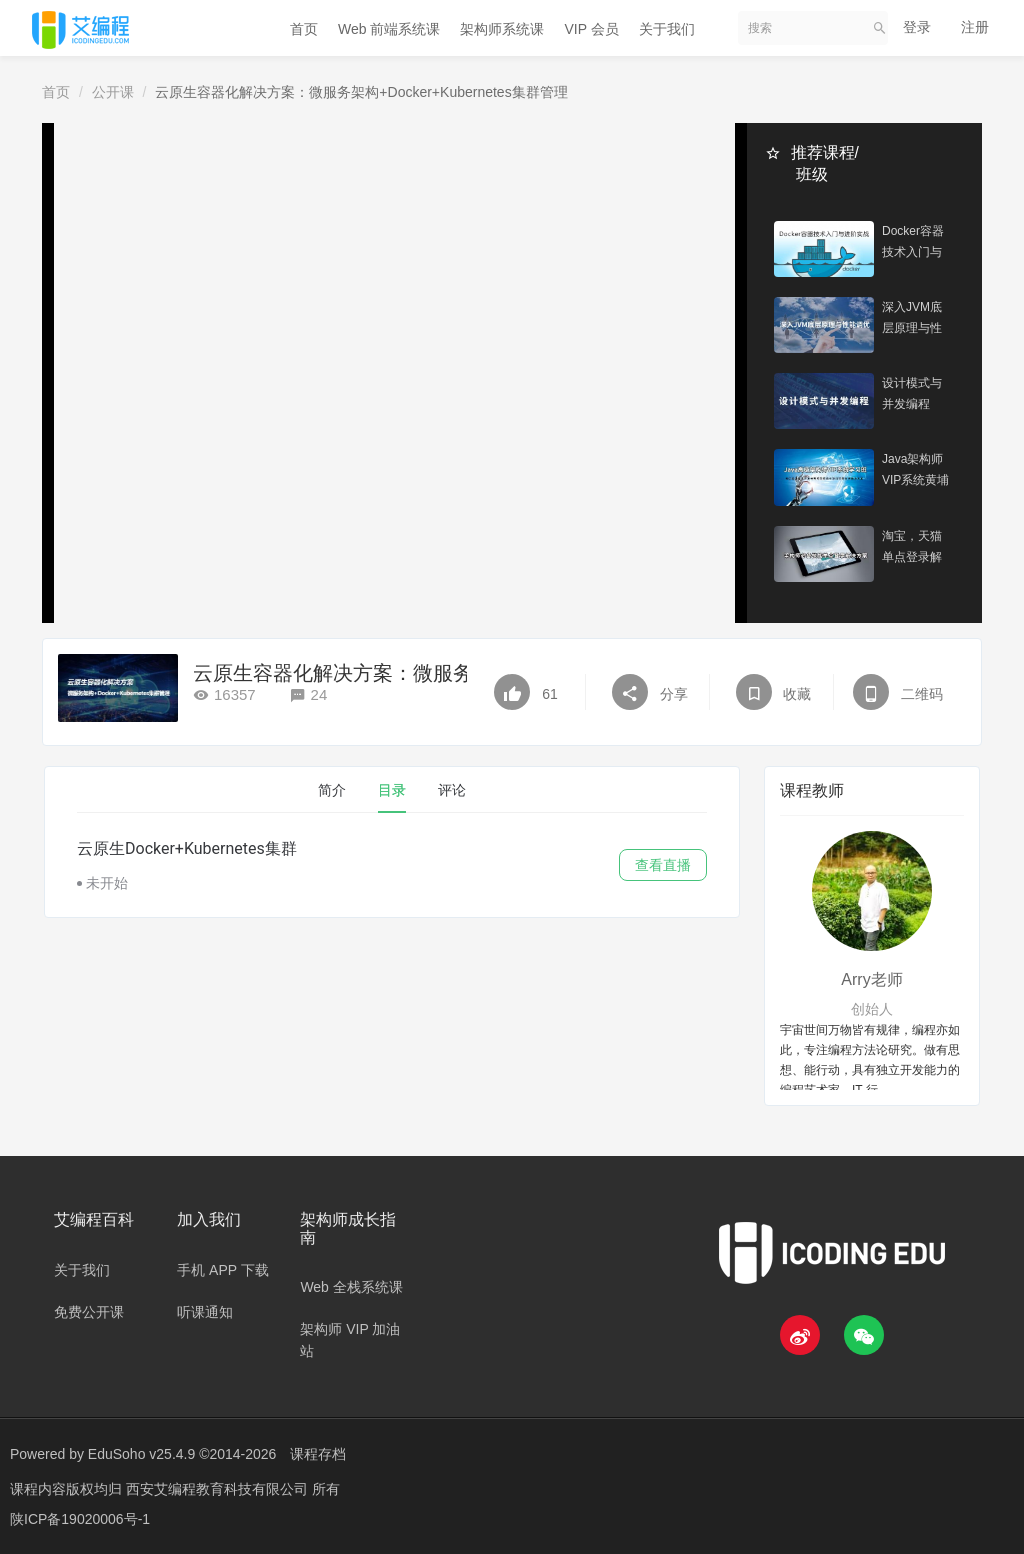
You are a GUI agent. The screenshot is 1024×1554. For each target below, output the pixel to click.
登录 (917, 27)
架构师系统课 (502, 29)
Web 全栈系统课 (351, 1287)
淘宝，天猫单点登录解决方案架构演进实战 (912, 549)
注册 (975, 27)
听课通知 (205, 1312)
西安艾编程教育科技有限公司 (219, 1489)
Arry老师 (871, 979)
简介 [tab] (332, 790)
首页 (304, 29)
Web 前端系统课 (389, 29)
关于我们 (667, 29)
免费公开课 (89, 1312)
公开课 (113, 92)
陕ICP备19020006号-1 (80, 1519)
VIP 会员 (591, 29)
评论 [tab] (452, 790)
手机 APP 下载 (223, 1270)
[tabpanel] (392, 865)
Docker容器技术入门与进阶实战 (913, 244)
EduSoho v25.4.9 (141, 1454)
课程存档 (318, 1454)
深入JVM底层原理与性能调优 (912, 320)
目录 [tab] (392, 790)
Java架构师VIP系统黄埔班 (915, 473)
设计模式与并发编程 (912, 395)
